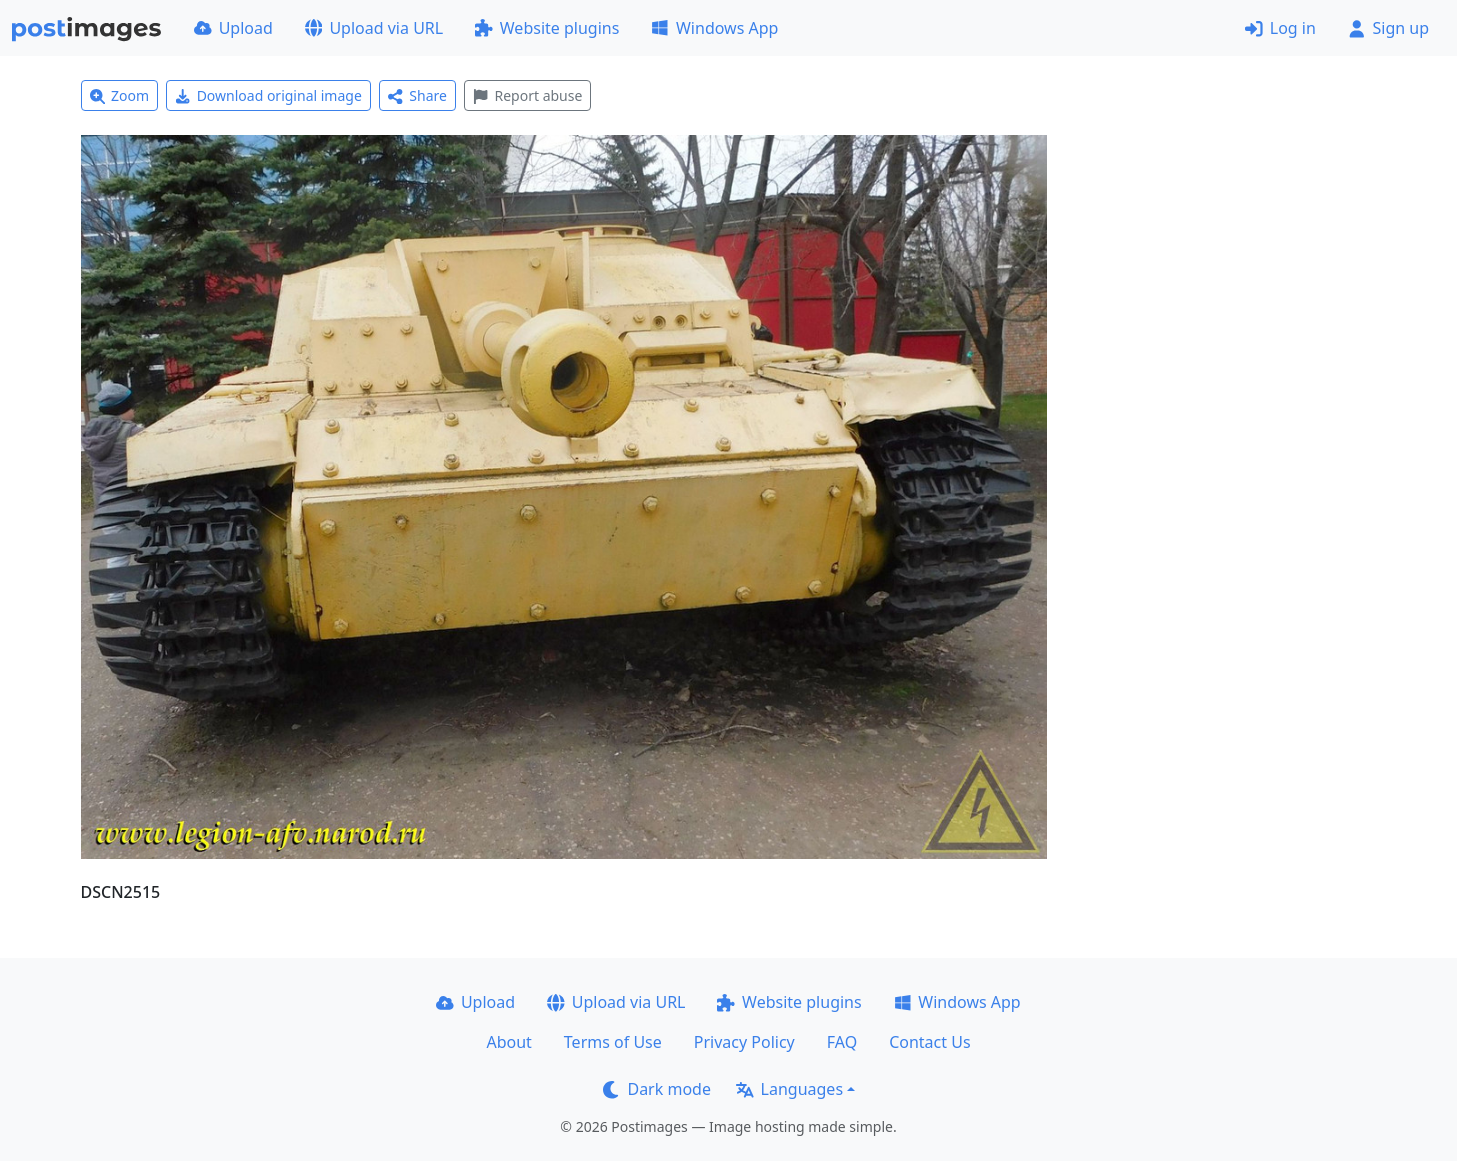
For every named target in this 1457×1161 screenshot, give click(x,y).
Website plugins (547, 28)
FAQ (842, 1042)
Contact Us (929, 1042)
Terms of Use (613, 1042)
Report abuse (527, 95)
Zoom (120, 95)
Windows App (714, 28)
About (508, 1042)
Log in (1280, 28)
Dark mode (657, 1089)
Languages (789, 1089)
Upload (233, 28)
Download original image (268, 95)
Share (417, 95)
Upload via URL (374, 28)
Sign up (1388, 28)
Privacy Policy (744, 1042)
